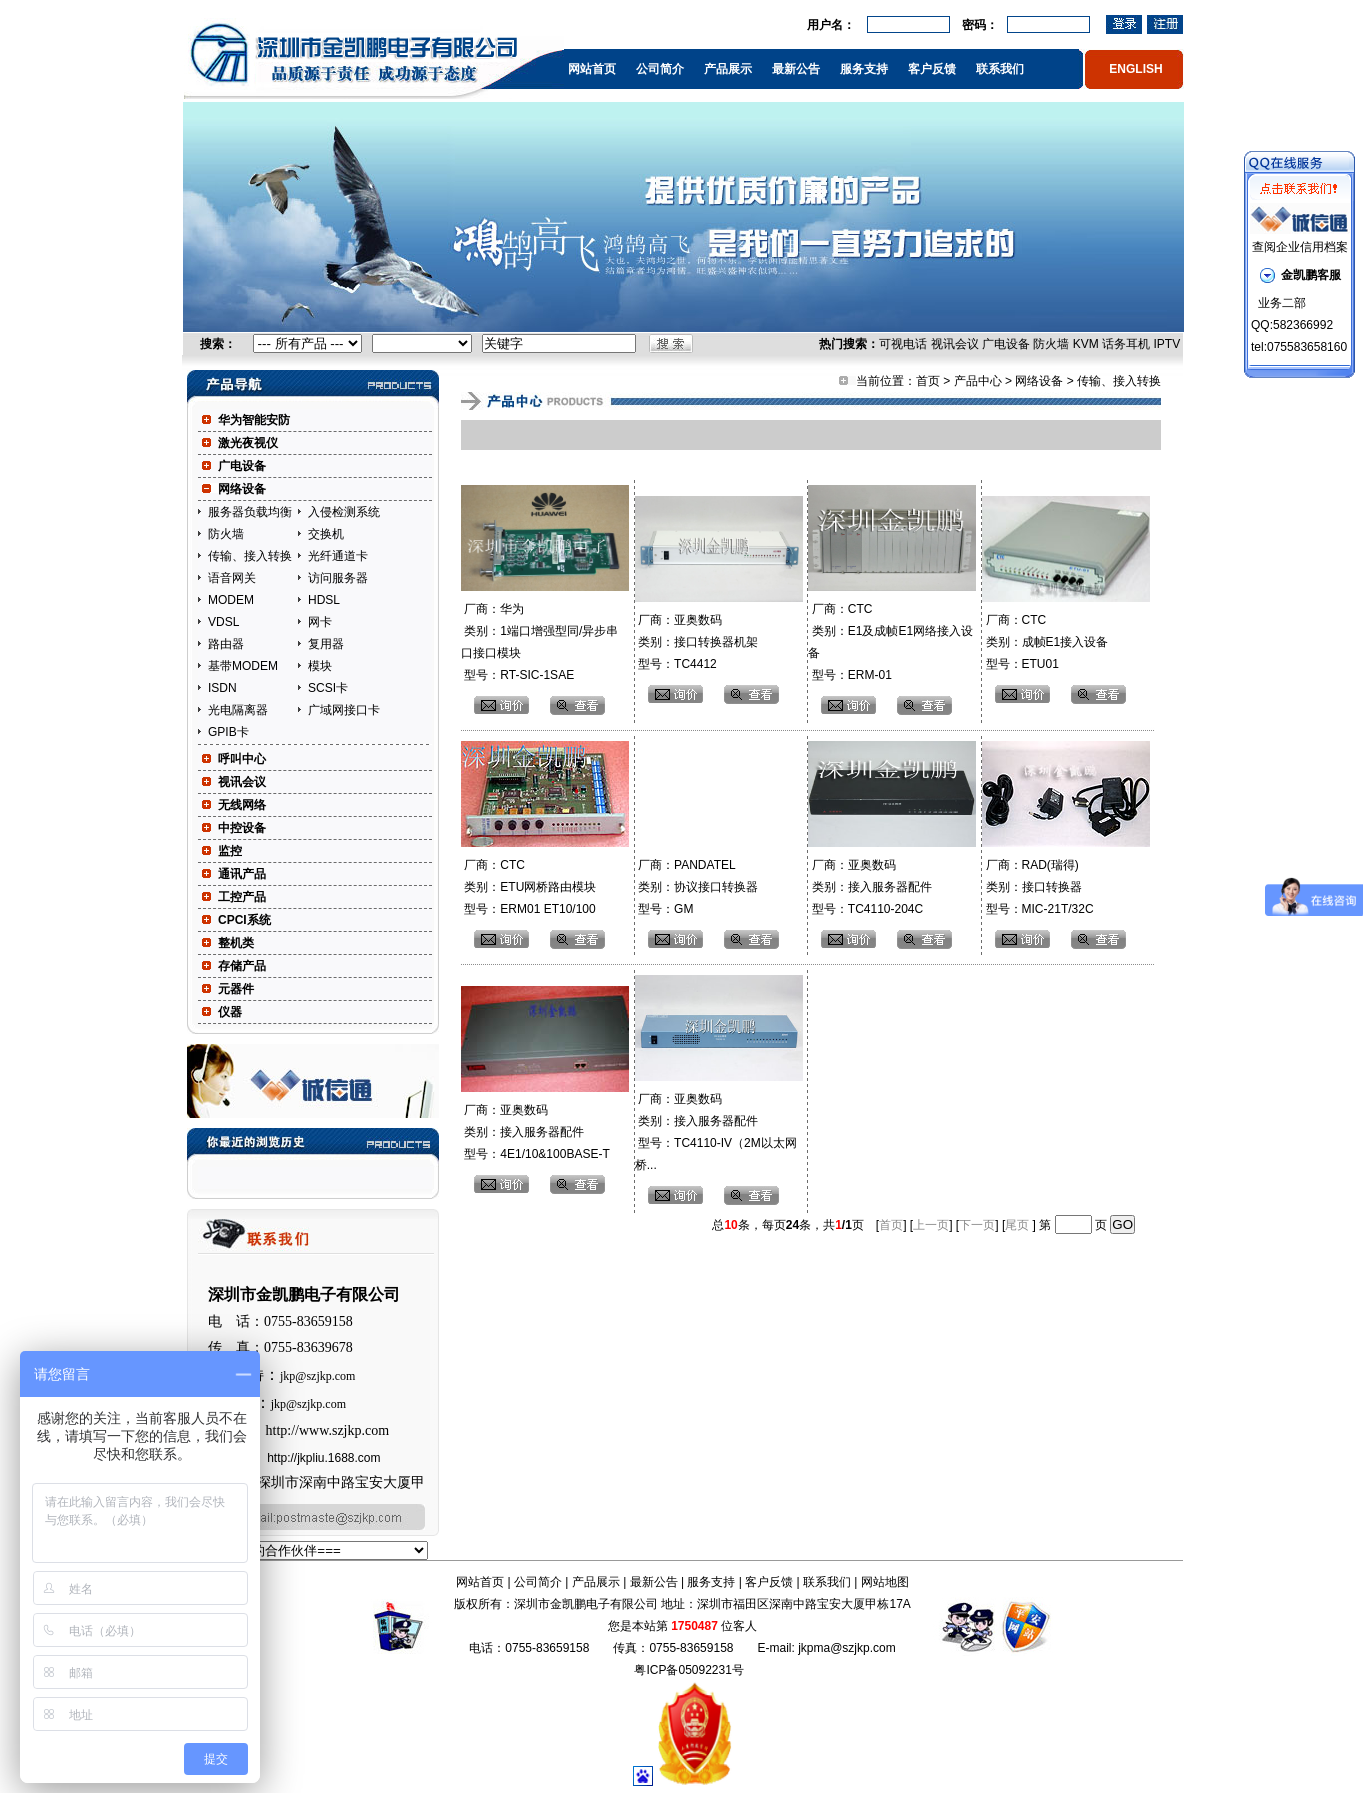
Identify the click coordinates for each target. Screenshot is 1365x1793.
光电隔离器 (238, 710)
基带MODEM (243, 666)
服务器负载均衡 (250, 512)
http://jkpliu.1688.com (323, 1458)
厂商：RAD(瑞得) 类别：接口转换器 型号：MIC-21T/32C (1037, 887)
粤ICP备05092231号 (688, 1670)
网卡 (320, 622)
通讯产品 (242, 874)
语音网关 (232, 578)
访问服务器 (338, 578)
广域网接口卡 (344, 710)
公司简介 (660, 69)
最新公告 (796, 69)
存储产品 (242, 966)
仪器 (230, 1012)
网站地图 (885, 1582)
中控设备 (242, 828)
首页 (928, 381)
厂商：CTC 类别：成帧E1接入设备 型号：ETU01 (1045, 642)
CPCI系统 (244, 920)
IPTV (1166, 344)
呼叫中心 (242, 759)
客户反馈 (932, 69)
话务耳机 (1126, 344)
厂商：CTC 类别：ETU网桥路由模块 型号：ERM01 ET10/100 (528, 887)
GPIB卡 (228, 732)
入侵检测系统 (344, 512)
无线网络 (242, 805)
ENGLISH (1135, 69)
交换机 (326, 534)
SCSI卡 (328, 688)
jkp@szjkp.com (317, 1376)
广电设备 (1006, 344)
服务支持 (864, 69)
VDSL (223, 622)
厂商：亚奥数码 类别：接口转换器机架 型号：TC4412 (696, 642)
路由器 (226, 644)
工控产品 (242, 897)
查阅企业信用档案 (1300, 247)
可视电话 (903, 344)
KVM (1086, 344)
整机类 (236, 943)
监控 (230, 851)
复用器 (326, 644)
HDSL (324, 600)
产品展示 (728, 69)
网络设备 (242, 489)
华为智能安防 (254, 420)
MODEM (231, 600)
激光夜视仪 (248, 443)
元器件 (236, 989)
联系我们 (1000, 69)
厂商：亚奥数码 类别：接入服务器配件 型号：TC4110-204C (869, 887)
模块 (320, 666)
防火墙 (1051, 344)
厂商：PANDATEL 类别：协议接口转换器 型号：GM (696, 887)
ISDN (222, 688)
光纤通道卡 (338, 556)
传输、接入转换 (250, 556)
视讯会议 (955, 344)
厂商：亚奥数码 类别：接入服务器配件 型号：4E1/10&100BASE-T (535, 1132)
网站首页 (592, 69)
